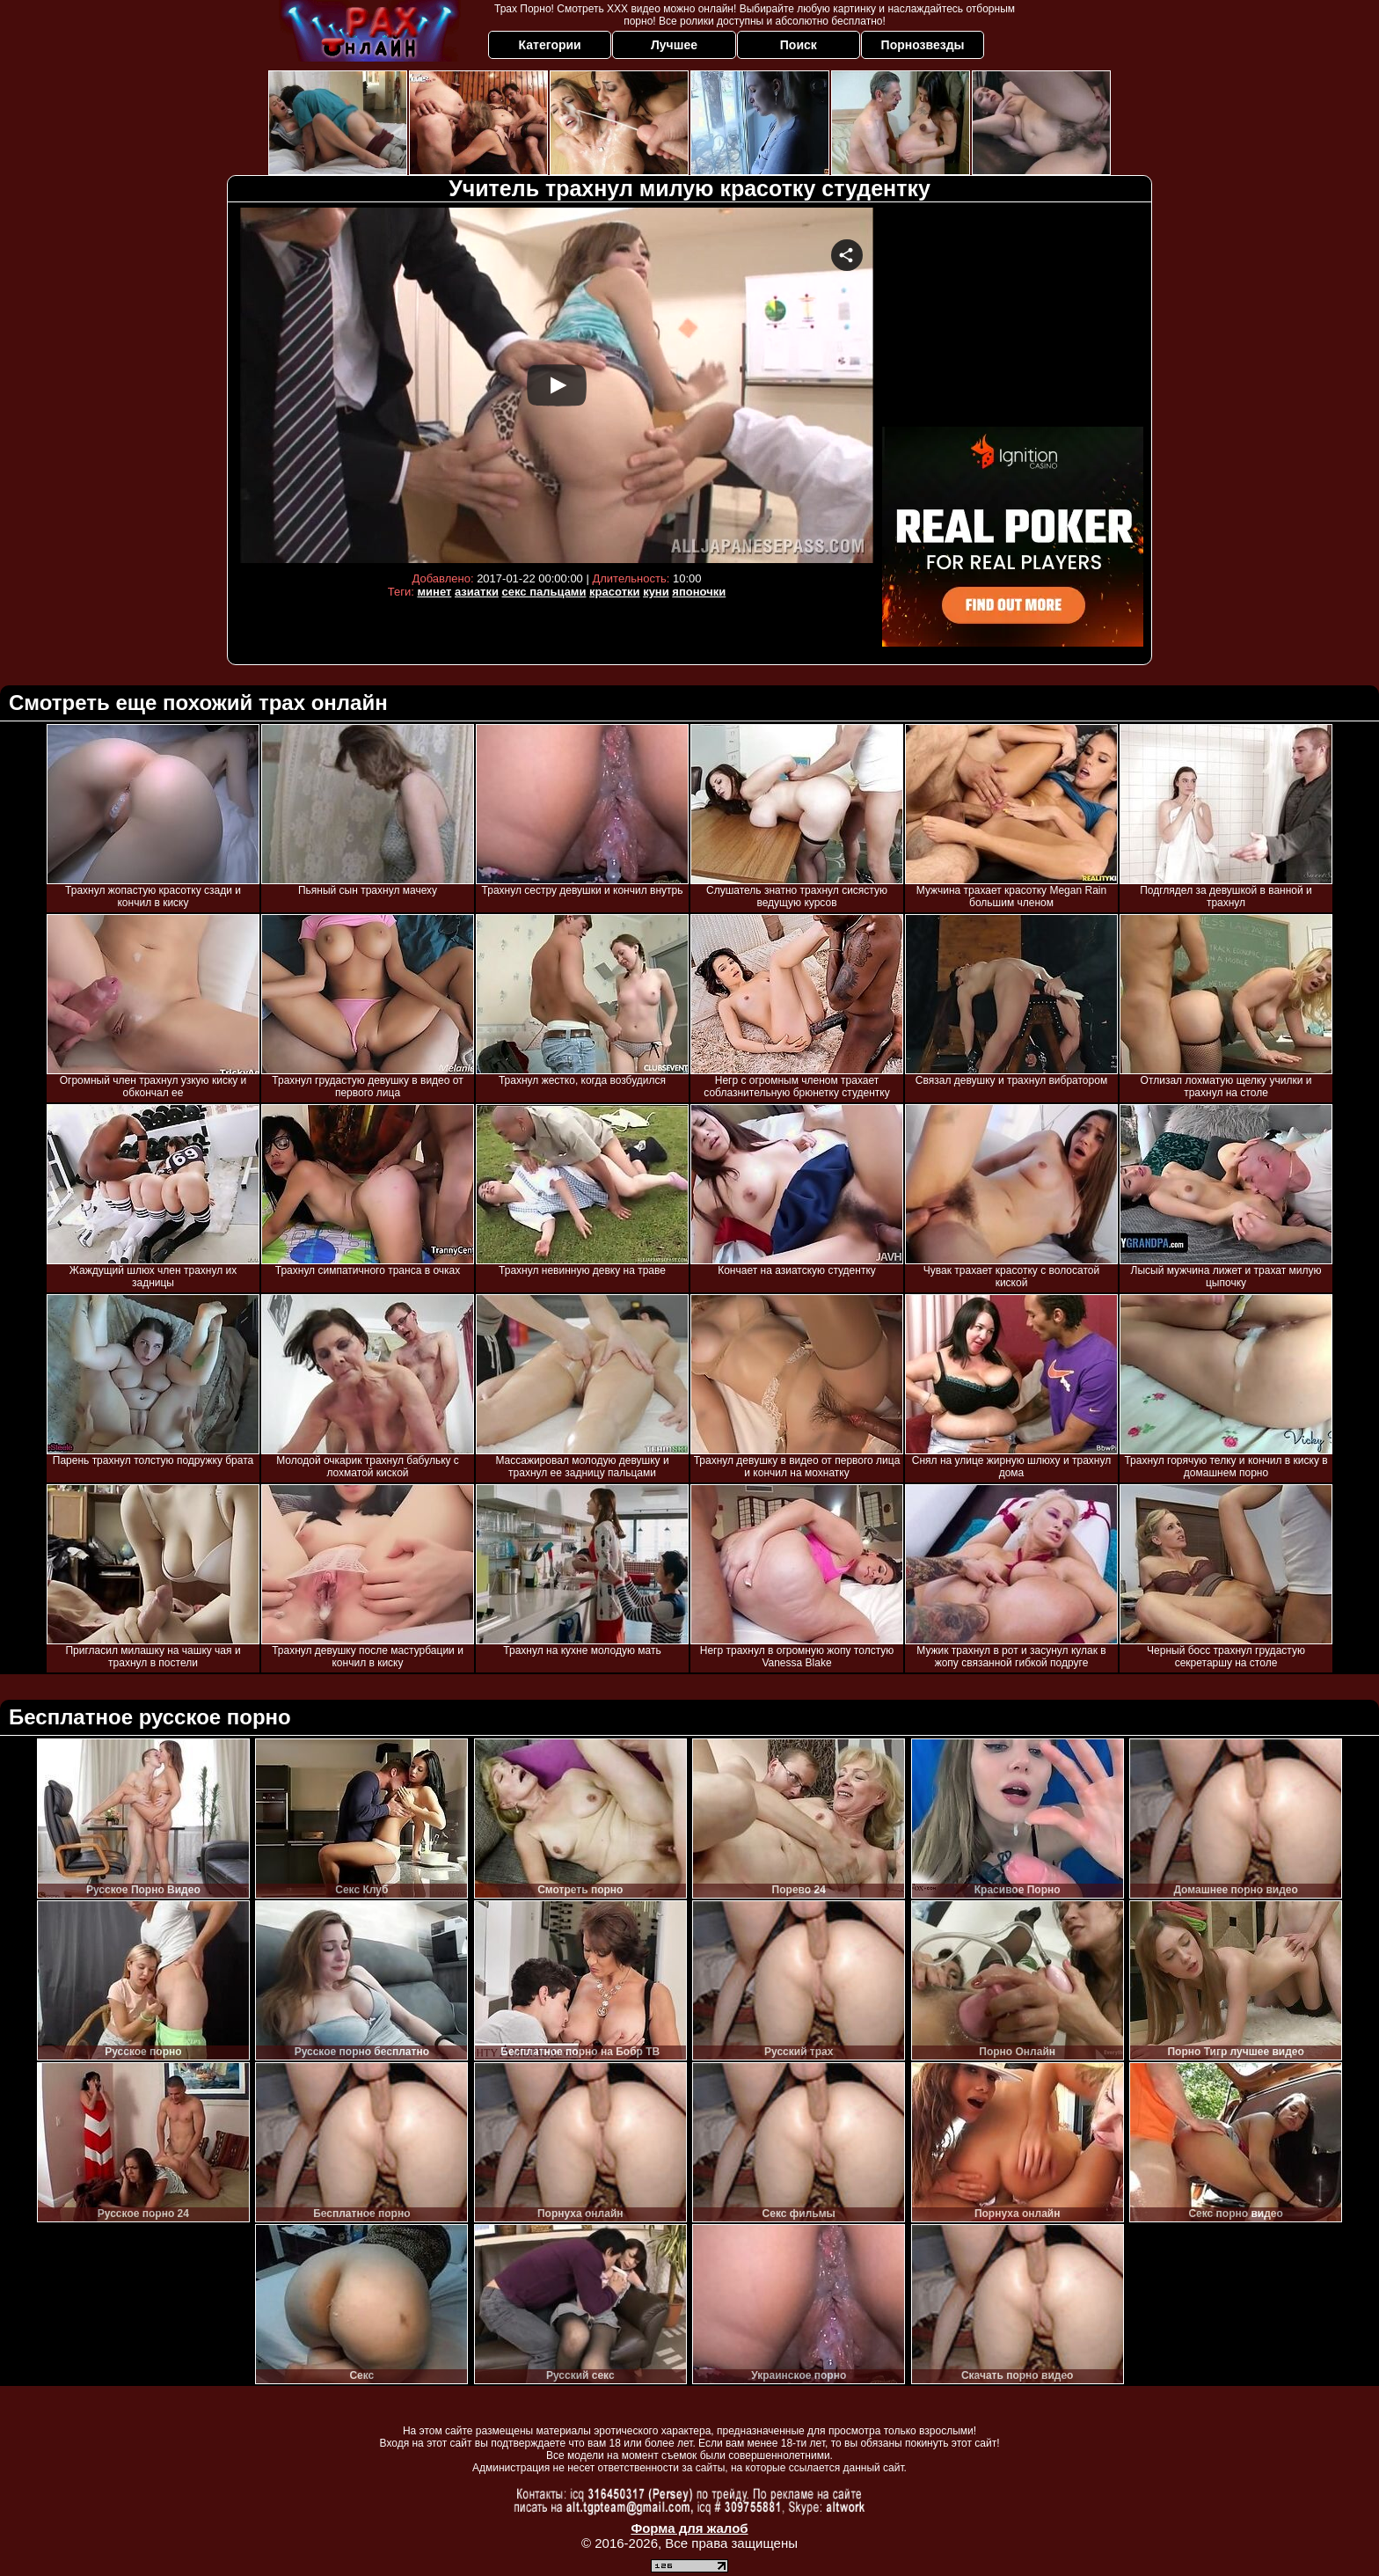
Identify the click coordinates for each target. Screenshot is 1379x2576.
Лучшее (674, 45)
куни (656, 591)
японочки (699, 591)
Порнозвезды (923, 45)
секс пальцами (544, 591)
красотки (614, 591)
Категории (550, 45)
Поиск (798, 45)
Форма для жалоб (689, 2528)
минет (434, 591)
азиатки (477, 591)
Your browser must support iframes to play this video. (556, 385)
